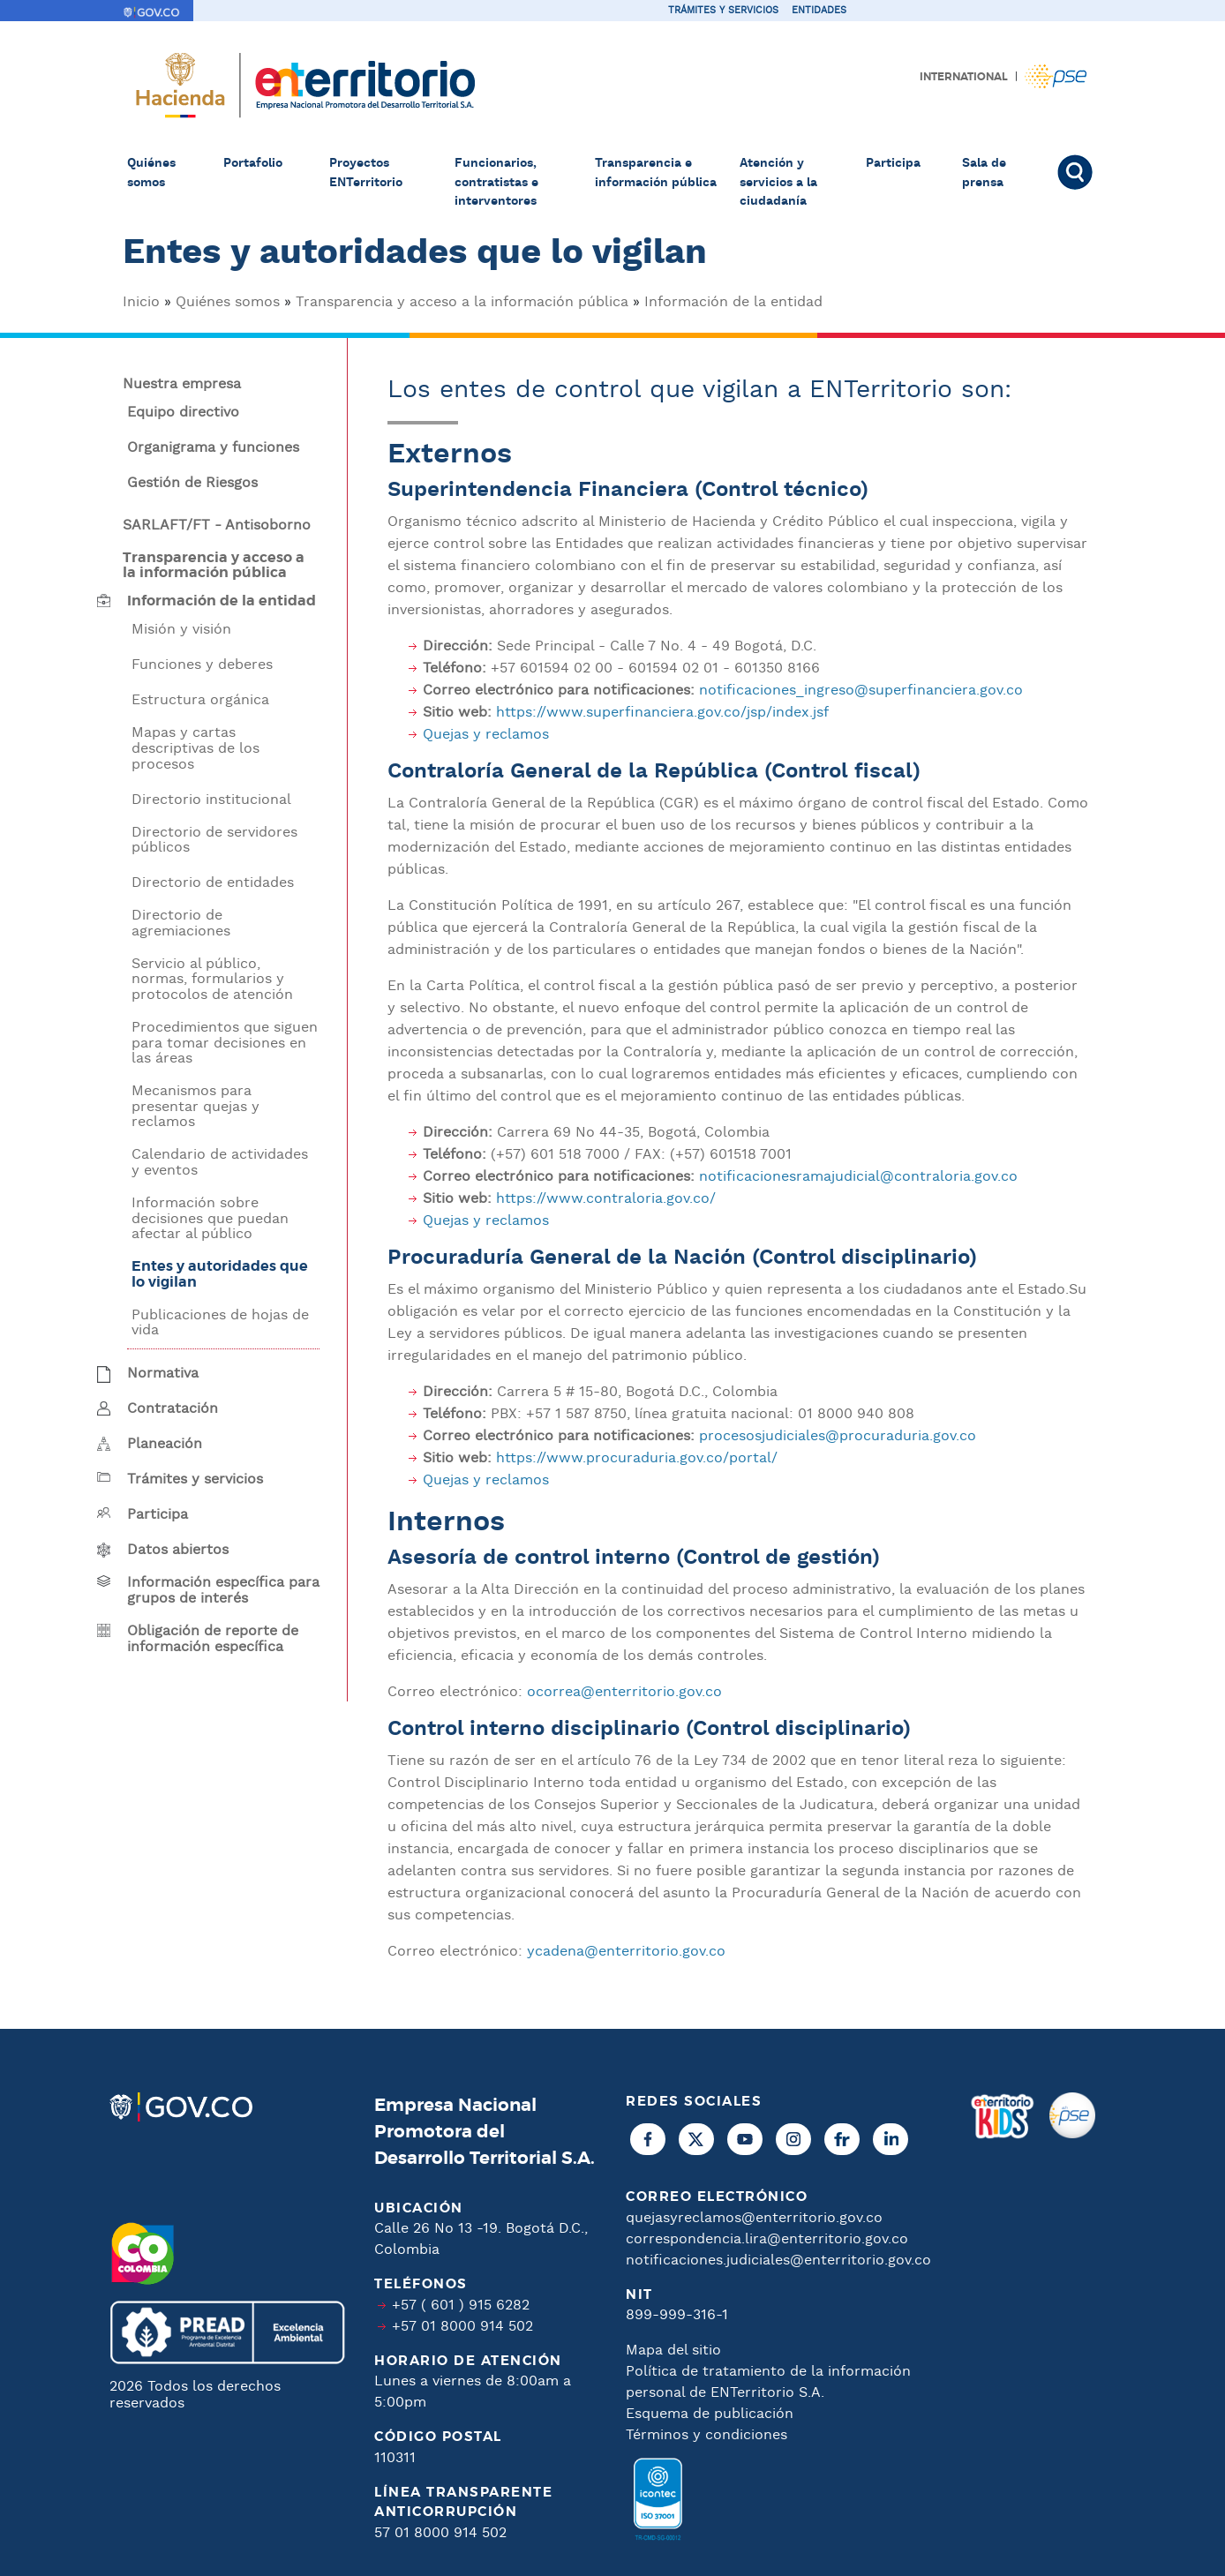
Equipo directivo (183, 413)
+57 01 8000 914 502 (462, 2326)
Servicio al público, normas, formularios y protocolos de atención (212, 980)
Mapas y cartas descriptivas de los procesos (195, 748)
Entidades (819, 10)
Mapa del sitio (673, 2350)
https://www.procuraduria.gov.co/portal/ (637, 1458)
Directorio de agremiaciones (181, 923)
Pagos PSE (1055, 76)
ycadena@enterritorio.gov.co (626, 1951)
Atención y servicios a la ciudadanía (778, 182)
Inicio (141, 302)
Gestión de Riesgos (192, 484)
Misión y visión (181, 630)
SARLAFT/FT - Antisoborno (217, 526)
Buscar (1077, 172)
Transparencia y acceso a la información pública (462, 302)
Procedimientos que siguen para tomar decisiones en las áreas (225, 1043)
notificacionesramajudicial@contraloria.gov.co (858, 1177)
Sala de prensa (984, 173)
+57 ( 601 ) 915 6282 (461, 2305)
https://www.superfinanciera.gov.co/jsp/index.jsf (662, 712)
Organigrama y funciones (213, 448)
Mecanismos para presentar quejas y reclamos (195, 1107)
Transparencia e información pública (656, 173)
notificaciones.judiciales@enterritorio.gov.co (778, 2260)
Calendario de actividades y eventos (220, 1162)
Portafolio (252, 163)
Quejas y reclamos (486, 734)
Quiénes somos (151, 173)
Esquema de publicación (709, 2414)
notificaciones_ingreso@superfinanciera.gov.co (861, 690)
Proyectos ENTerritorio (365, 173)
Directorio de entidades (213, 883)
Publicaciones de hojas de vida (220, 1323)
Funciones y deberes (202, 665)
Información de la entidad (733, 302)
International (964, 76)
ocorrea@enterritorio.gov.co (624, 1692)
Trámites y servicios (723, 10)
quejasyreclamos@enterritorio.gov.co (754, 2218)
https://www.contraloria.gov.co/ (606, 1199)
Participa (893, 163)
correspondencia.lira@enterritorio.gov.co (767, 2239)
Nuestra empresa (182, 385)
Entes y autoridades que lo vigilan (220, 1274)
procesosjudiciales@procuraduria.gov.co (837, 1436)
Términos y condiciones (706, 2435)
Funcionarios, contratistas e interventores (496, 182)
